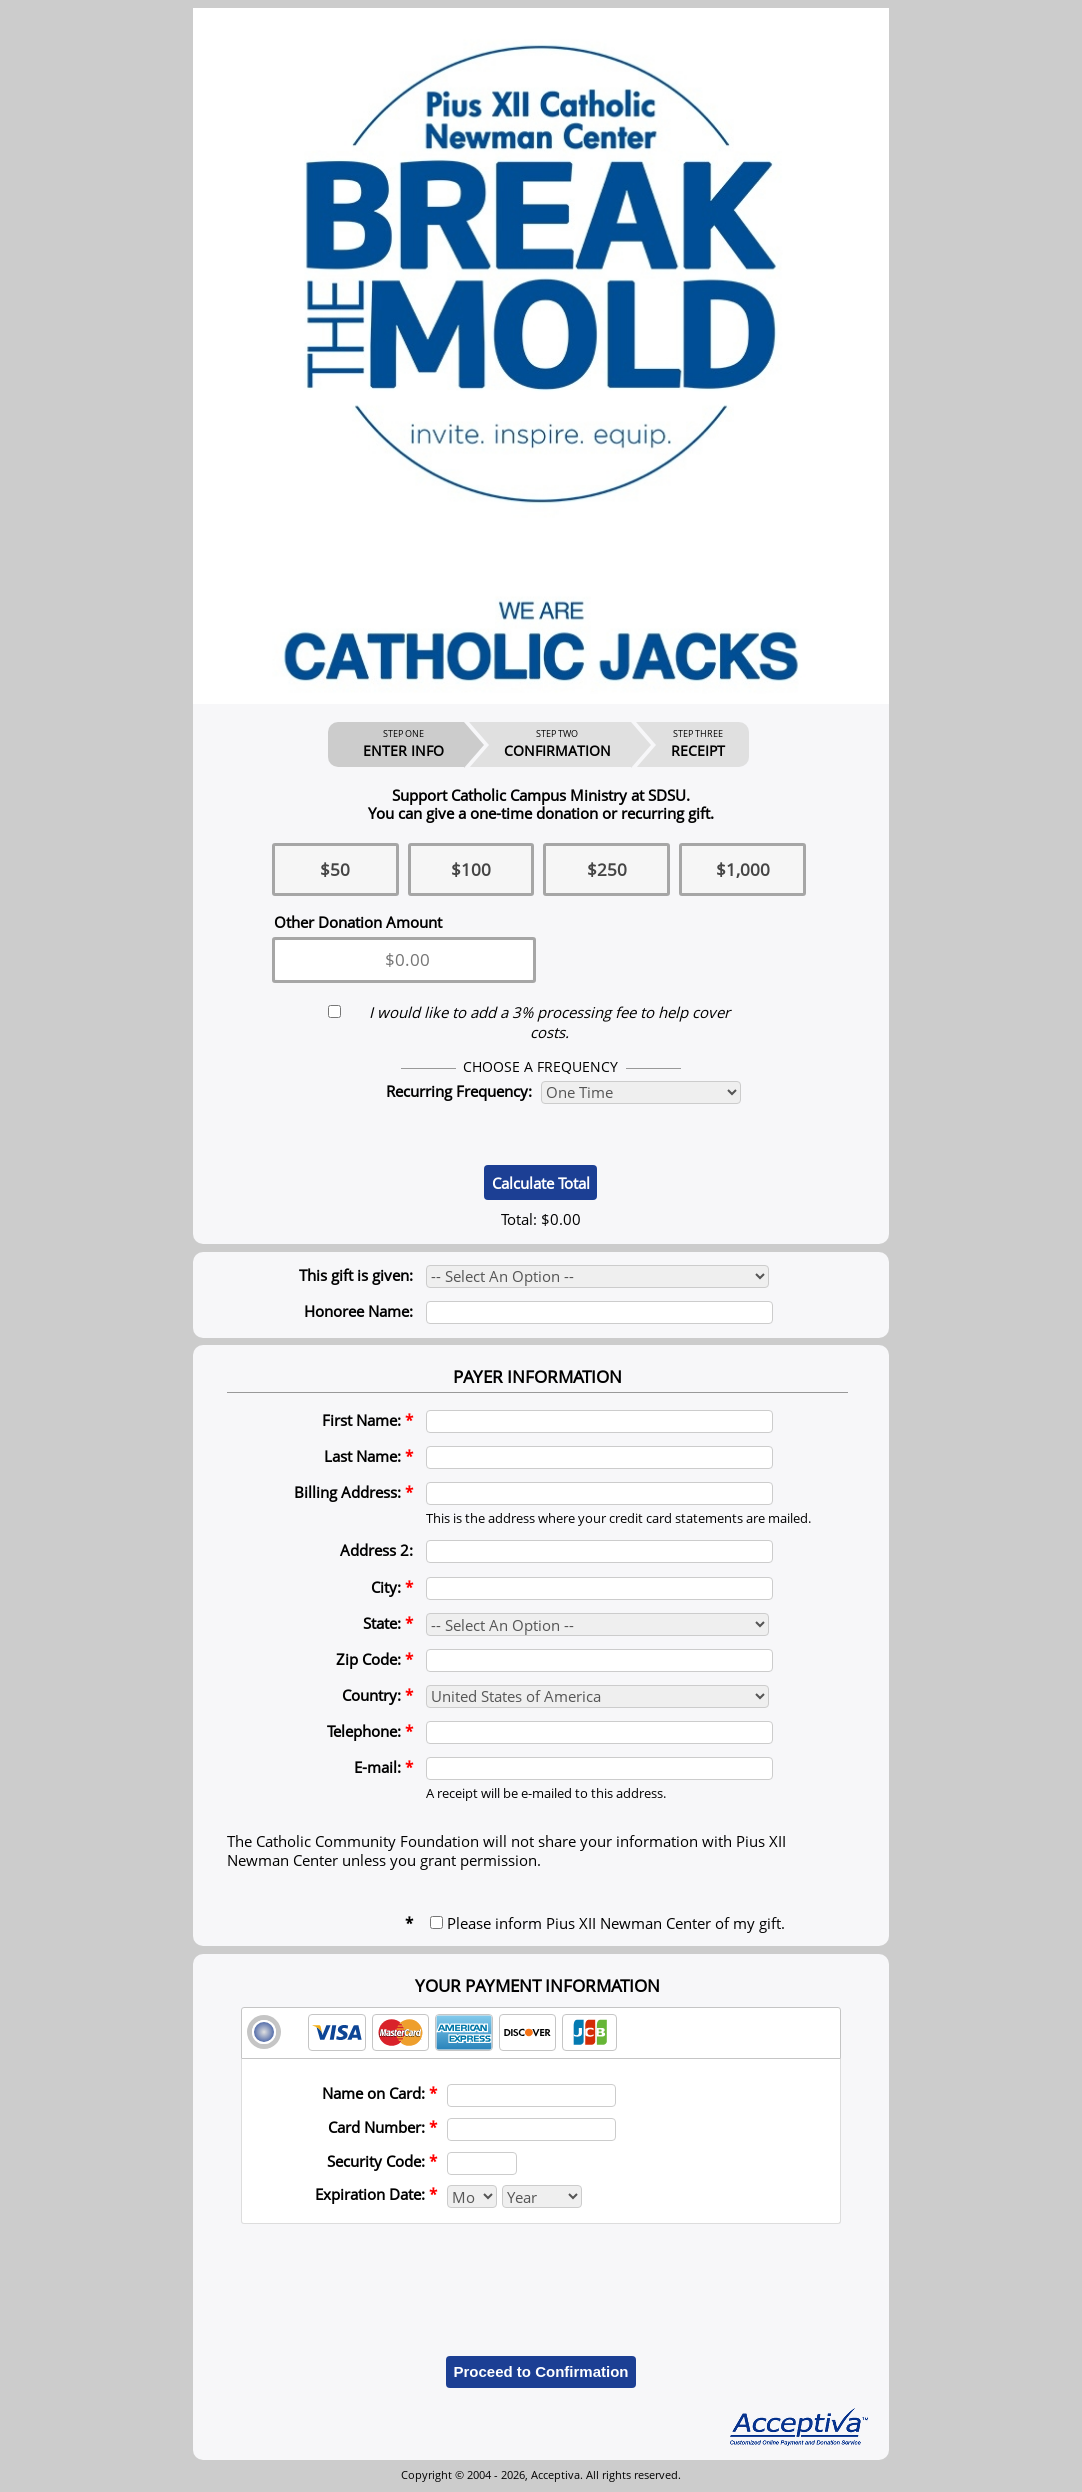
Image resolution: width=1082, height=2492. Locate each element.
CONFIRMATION (557, 744)
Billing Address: (353, 1492)
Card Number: (382, 2127)
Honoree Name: (358, 1311)
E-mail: (383, 1767)
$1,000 (743, 869)
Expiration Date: (376, 2194)
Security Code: (382, 2161)
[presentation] (541, 2275)
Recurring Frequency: (459, 1091)
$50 (335, 869)
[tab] (541, 2033)
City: (392, 1587)
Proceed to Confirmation (540, 2371)
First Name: (367, 1420)
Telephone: (370, 1731)
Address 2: (376, 1550)
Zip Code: (374, 1659)
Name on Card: (379, 2093)
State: (388, 1623)
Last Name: (368, 1456)
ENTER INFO (403, 744)
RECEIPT (698, 744)
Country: (377, 1695)
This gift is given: (356, 1275)
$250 (607, 869)
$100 (471, 869)
